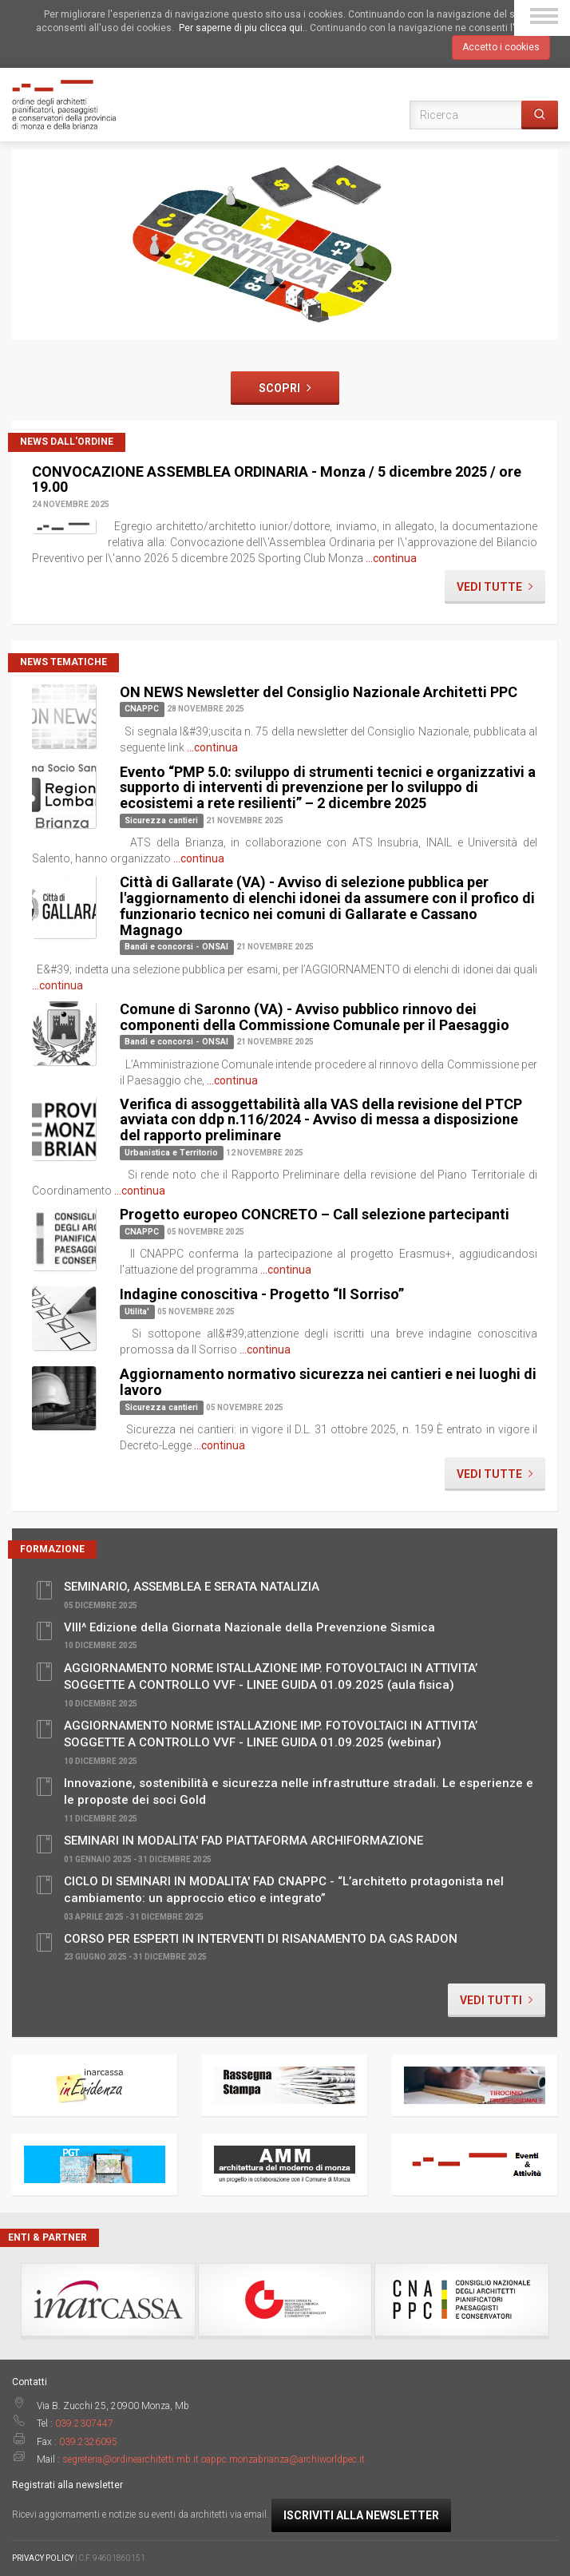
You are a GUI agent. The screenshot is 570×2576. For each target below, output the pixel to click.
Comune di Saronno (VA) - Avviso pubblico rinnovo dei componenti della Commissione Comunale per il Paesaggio (314, 1017)
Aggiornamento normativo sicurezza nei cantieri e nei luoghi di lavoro (328, 1381)
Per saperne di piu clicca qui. (242, 28)
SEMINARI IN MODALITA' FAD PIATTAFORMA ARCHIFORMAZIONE (243, 1841)
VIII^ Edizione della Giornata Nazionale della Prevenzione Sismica (249, 1627)
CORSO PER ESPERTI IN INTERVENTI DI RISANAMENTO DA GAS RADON (260, 1939)
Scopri (285, 387)
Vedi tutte (495, 586)
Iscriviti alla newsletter (361, 2515)
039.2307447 (84, 2423)
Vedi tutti (496, 2000)
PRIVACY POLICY (42, 2558)
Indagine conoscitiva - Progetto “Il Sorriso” (262, 1294)
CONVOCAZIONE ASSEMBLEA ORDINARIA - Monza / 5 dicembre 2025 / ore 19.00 (276, 479)
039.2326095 (88, 2441)
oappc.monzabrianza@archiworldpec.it (283, 2459)
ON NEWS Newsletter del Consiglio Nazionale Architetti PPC (318, 692)
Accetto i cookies (501, 47)
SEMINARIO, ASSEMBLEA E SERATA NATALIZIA (191, 1587)
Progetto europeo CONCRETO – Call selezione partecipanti (314, 1214)
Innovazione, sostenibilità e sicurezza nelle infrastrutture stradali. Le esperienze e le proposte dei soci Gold (298, 1791)
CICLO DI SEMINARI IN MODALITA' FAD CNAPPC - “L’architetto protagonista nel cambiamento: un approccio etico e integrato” (284, 1889)
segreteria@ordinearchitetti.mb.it (130, 2459)
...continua (391, 558)
